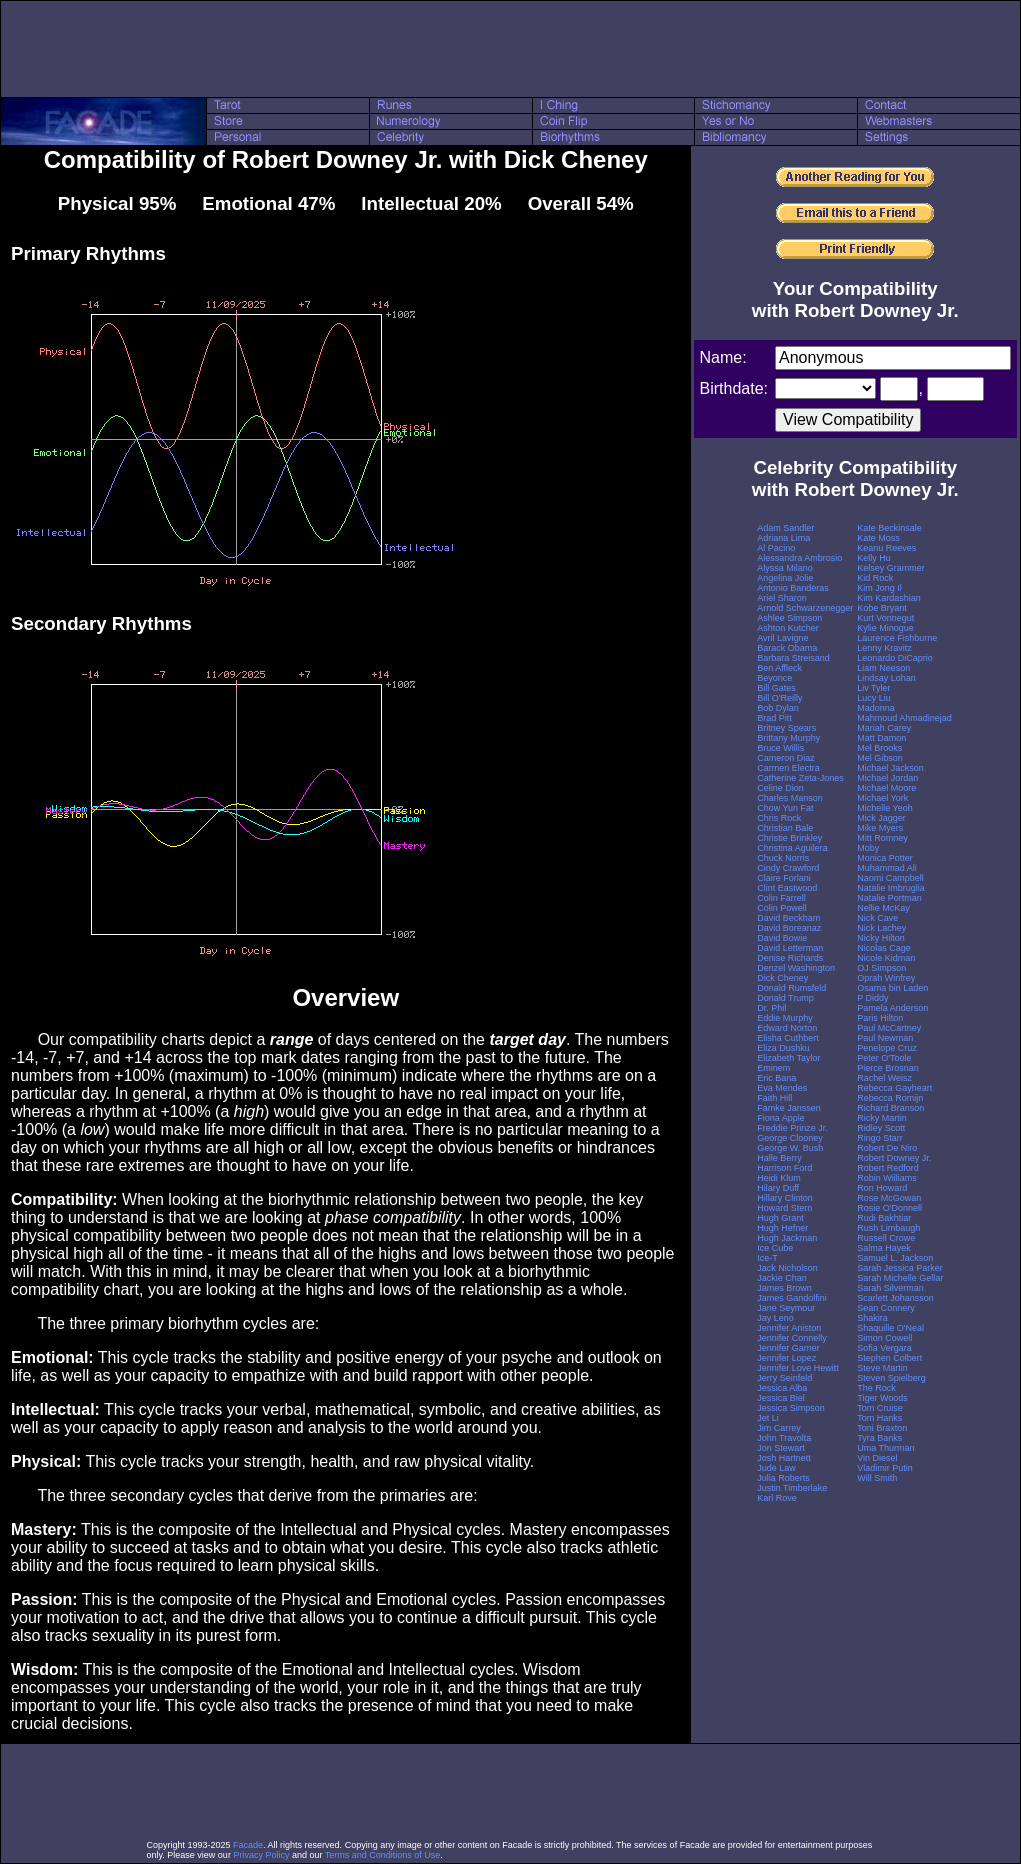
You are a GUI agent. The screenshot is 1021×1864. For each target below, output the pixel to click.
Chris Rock (779, 818)
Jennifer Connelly (792, 1338)
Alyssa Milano (785, 568)
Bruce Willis (780, 748)
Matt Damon (881, 738)
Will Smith (877, 1478)
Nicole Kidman (886, 958)
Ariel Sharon (782, 598)
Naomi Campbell (890, 878)
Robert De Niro (887, 1148)
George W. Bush (790, 1148)
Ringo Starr (880, 1138)
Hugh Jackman (787, 1238)
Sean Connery (886, 1308)
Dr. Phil (771, 1008)
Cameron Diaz (786, 758)
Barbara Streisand (793, 658)
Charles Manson (790, 798)
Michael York (882, 798)
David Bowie (782, 938)
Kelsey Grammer (891, 568)
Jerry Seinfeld (784, 1378)
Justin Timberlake (792, 1488)
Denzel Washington (796, 968)
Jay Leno (775, 1318)
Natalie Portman (889, 898)
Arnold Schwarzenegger (805, 608)
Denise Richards (790, 958)
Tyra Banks (879, 1438)
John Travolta (784, 1438)
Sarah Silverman (890, 1288)
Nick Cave (877, 918)
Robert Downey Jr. (894, 1158)
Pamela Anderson (892, 1008)
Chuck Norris (783, 858)
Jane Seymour (786, 1308)
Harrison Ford (784, 1168)
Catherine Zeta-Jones (800, 778)
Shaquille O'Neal (890, 1328)
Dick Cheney (782, 978)
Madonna (876, 708)
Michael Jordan (887, 778)
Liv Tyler (873, 688)
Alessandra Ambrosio (799, 558)
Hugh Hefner (782, 1228)
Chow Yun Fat (785, 808)
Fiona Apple (781, 1118)
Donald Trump (785, 998)
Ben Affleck (779, 668)
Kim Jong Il (879, 588)
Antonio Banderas (793, 588)
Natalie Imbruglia (891, 888)
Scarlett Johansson (895, 1298)
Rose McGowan (889, 1198)
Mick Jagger (881, 818)
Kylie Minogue (885, 628)
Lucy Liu (874, 698)
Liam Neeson (883, 668)
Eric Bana (776, 1078)
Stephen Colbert (889, 1358)
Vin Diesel (877, 1458)
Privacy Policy (261, 1855)
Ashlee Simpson (789, 618)
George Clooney (790, 1138)
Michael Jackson (890, 768)
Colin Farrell (781, 898)
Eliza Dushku (783, 1048)
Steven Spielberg (891, 1378)
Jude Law (776, 1468)
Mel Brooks (879, 748)
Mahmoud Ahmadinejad (904, 718)
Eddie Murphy (785, 1018)
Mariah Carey (884, 728)
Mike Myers (880, 828)
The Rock (876, 1388)
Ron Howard (882, 1188)
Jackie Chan (782, 1278)
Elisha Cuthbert (788, 1038)
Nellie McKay (883, 908)
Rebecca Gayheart (894, 1088)
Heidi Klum (779, 1178)
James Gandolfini (792, 1298)
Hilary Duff (778, 1188)
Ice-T (767, 1258)
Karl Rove (777, 1498)
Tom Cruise (880, 1408)
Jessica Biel (781, 1398)
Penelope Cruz (887, 1048)
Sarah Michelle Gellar (900, 1278)
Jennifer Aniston (789, 1328)
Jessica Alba (782, 1388)
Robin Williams (887, 1178)
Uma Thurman (885, 1448)
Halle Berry (779, 1158)
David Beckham (788, 918)
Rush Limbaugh (888, 1228)
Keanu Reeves (886, 548)
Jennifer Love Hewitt (798, 1368)
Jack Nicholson (787, 1268)
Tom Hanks (879, 1418)
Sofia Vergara (884, 1348)
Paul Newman (885, 1038)
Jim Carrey (779, 1428)
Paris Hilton (880, 1018)
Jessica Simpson (791, 1408)
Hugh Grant (780, 1218)
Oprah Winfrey (886, 978)
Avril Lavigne (782, 638)
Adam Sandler (785, 528)
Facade (248, 1845)
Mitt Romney (882, 838)
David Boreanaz (789, 928)
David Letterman (790, 948)
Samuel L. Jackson (895, 1258)
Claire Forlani (784, 878)
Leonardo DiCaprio (895, 658)
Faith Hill (774, 1098)
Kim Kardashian (889, 598)
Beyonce (774, 678)
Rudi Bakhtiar (884, 1218)
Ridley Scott (881, 1128)
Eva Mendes (782, 1088)
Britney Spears (786, 728)
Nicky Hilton (881, 938)
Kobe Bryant (882, 608)
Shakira (872, 1318)
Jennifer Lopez (786, 1358)
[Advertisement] (511, 49)
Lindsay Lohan (886, 678)
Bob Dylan (778, 708)
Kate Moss (878, 538)
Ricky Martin (882, 1118)
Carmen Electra (788, 768)
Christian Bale (785, 828)
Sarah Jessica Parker (900, 1268)
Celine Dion (780, 788)
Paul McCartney (889, 1028)
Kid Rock (875, 578)
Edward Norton (787, 1028)
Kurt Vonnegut (885, 618)
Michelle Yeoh (885, 808)
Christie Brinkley (789, 838)
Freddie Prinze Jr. (792, 1128)
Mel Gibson (880, 758)
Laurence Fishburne (897, 638)
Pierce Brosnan (888, 1068)
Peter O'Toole (884, 1058)
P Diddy (872, 998)
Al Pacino (776, 548)
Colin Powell (782, 908)
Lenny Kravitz (884, 648)
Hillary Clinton (785, 1198)
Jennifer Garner (788, 1348)
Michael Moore (886, 788)
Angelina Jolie (785, 578)
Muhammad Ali (887, 868)
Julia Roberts (783, 1478)
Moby (868, 848)
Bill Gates (776, 688)
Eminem (773, 1068)
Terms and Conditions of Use (383, 1855)
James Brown (784, 1288)
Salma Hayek (884, 1248)
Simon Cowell (884, 1338)
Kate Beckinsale (889, 528)
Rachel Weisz (884, 1078)
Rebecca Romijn (890, 1098)
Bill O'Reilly (779, 698)
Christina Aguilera (792, 848)
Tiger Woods (882, 1398)
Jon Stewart (781, 1448)
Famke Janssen (789, 1108)
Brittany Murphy (788, 738)
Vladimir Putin (885, 1468)
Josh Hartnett (784, 1458)
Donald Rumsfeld (791, 988)
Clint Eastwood (787, 888)
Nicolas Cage (884, 948)
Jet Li (768, 1418)
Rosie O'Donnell (889, 1208)
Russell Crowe (886, 1238)
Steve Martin (882, 1368)
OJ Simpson (881, 968)
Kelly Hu (874, 558)
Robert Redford (888, 1168)
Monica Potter (885, 858)
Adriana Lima (783, 538)
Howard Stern (784, 1208)
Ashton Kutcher (788, 628)
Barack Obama (787, 648)
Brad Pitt (774, 718)
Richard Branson (890, 1108)
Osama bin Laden (892, 988)
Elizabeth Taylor (788, 1058)
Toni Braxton (882, 1428)
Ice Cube (775, 1248)
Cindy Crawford (788, 868)
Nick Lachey (881, 928)
